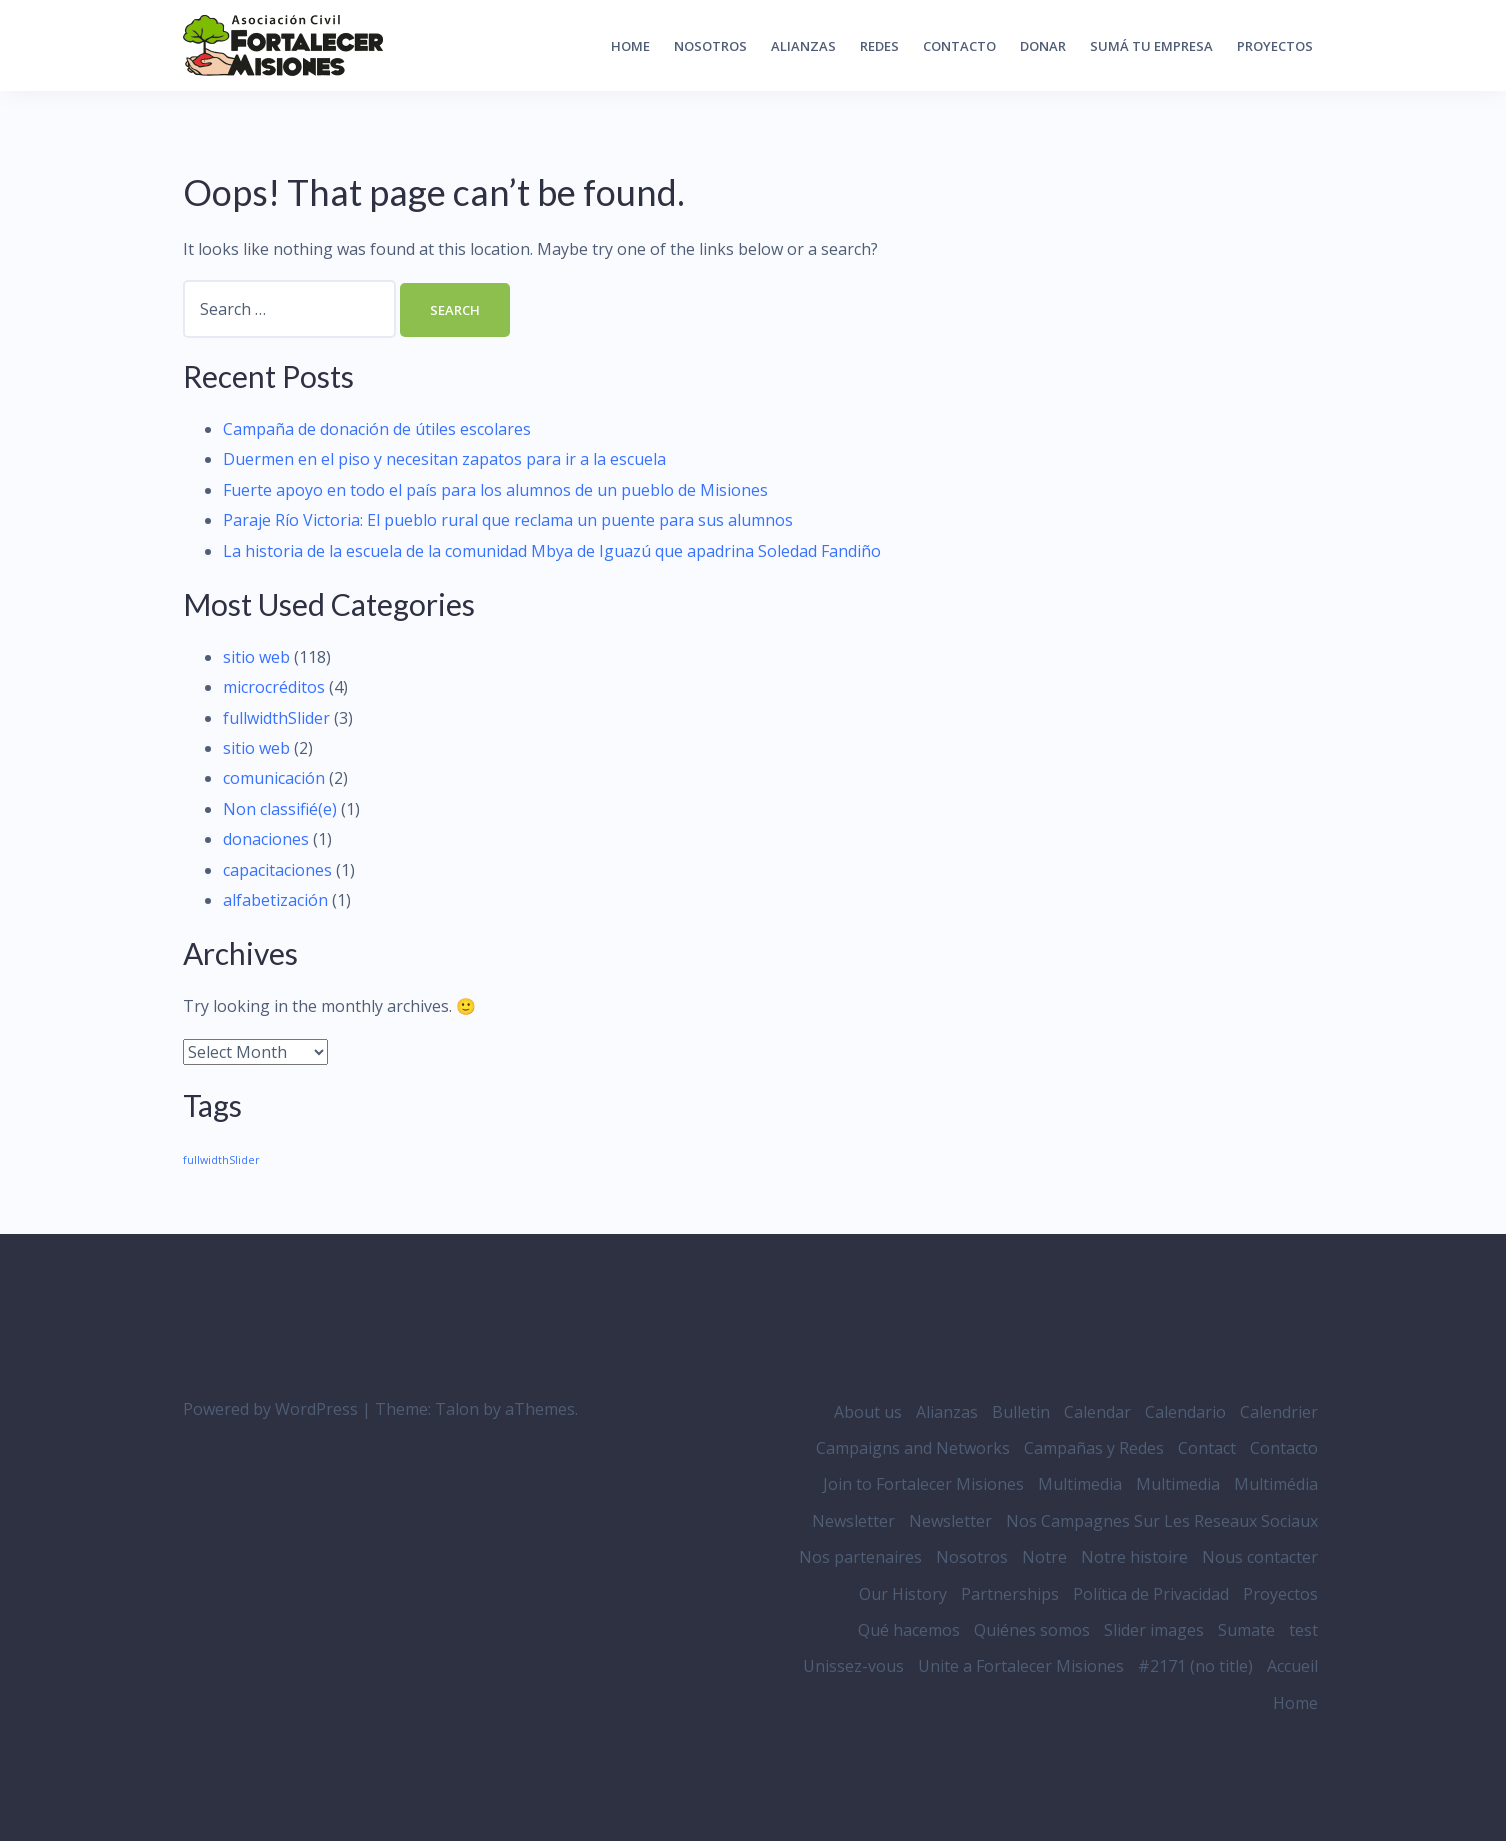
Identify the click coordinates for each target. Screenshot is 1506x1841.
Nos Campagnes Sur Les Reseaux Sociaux (1162, 1521)
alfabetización (275, 900)
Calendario (1185, 1412)
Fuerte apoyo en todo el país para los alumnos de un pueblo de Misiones (495, 490)
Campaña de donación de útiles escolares (377, 429)
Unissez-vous (853, 1666)
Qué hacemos (909, 1630)
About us (868, 1412)
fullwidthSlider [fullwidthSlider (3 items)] (221, 1160)
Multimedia (1080, 1484)
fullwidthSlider (276, 718)
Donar (1043, 46)
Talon (457, 1409)
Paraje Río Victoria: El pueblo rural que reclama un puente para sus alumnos (508, 520)
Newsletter (853, 1521)
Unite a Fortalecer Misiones (1021, 1666)
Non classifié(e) (280, 809)
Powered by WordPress (270, 1409)
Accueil (1292, 1666)
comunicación (274, 778)
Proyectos (1275, 46)
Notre (1044, 1557)
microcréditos (274, 687)
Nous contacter (1260, 1557)
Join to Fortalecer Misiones (923, 1484)
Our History (903, 1594)
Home (630, 46)
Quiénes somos (1032, 1630)
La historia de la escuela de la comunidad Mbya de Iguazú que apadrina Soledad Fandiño (552, 551)
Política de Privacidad (1151, 1594)
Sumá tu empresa (1151, 46)
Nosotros (710, 46)
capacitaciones (277, 870)
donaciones (266, 839)
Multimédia (1276, 1484)
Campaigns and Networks (913, 1448)
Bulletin (1021, 1412)
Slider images (1154, 1630)
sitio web (256, 657)
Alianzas (803, 46)
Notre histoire (1134, 1557)
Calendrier (1279, 1412)
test (1303, 1630)
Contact (1207, 1448)
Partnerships (1010, 1594)
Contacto (959, 46)
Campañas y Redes (1094, 1448)
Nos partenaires (860, 1557)
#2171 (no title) (1195, 1666)
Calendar (1097, 1412)
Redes (879, 46)
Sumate (1246, 1630)
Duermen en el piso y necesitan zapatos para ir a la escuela (444, 459)
